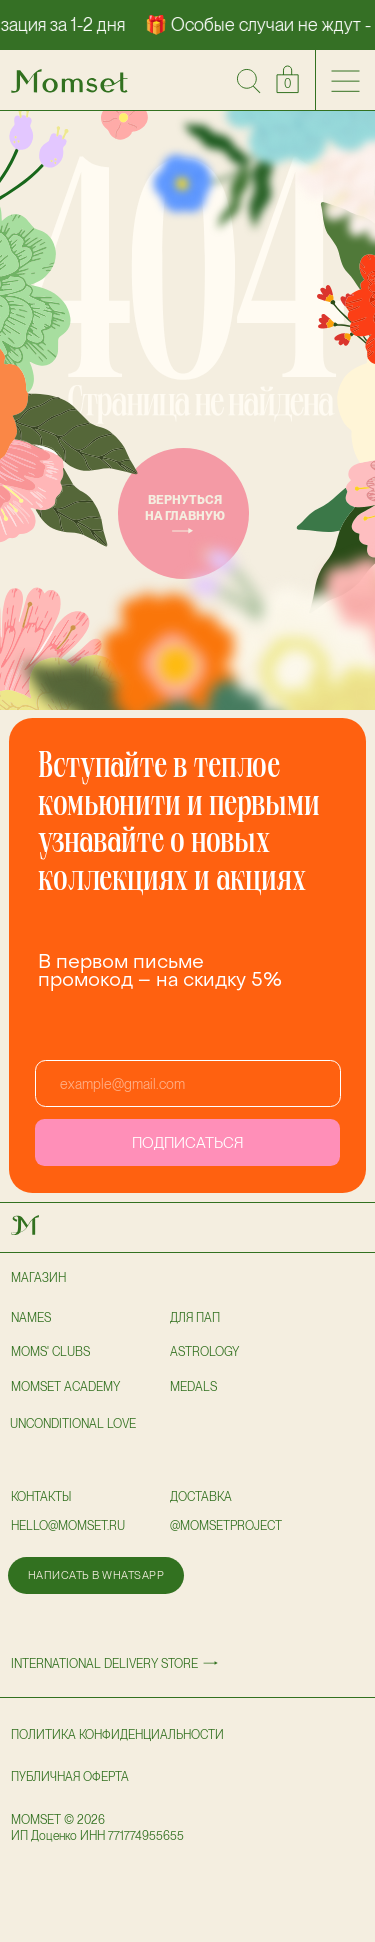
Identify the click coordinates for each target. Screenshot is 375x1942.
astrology (204, 1352)
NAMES (31, 1318)
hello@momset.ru (68, 1526)
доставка (201, 1497)
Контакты (41, 1497)
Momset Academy (65, 1387)
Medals (193, 1387)
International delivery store (104, 1664)
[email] (188, 1083)
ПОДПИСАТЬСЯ (187, 1142)
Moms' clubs (50, 1352)
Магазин (38, 1278)
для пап (195, 1318)
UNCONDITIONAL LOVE (73, 1424)
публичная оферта (70, 1777)
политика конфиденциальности (117, 1735)
